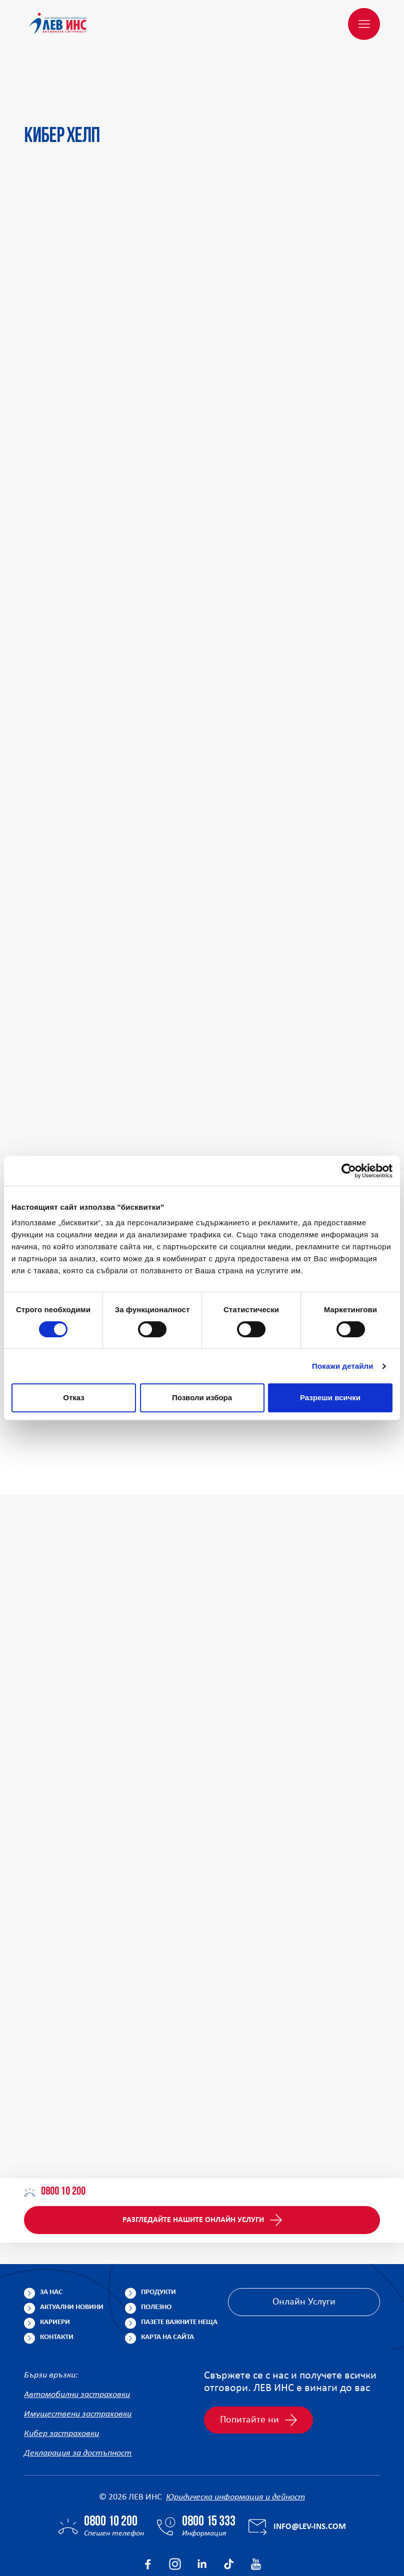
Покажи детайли (343, 1366)
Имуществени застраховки (78, 2366)
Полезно (156, 2259)
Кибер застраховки (61, 2386)
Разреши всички (330, 1397)
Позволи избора (202, 1397)
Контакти (57, 2289)
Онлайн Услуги (304, 2254)
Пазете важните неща (179, 2274)
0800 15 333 (209, 2474)
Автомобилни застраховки (77, 2347)
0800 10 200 (55, 2144)
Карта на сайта (167, 2289)
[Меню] (364, 24)
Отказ (73, 1397)
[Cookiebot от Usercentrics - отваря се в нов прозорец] (348, 1170)
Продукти (158, 2244)
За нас (51, 2244)
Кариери (55, 2274)
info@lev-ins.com (310, 2479)
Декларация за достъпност (78, 2405)
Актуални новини (72, 2259)
